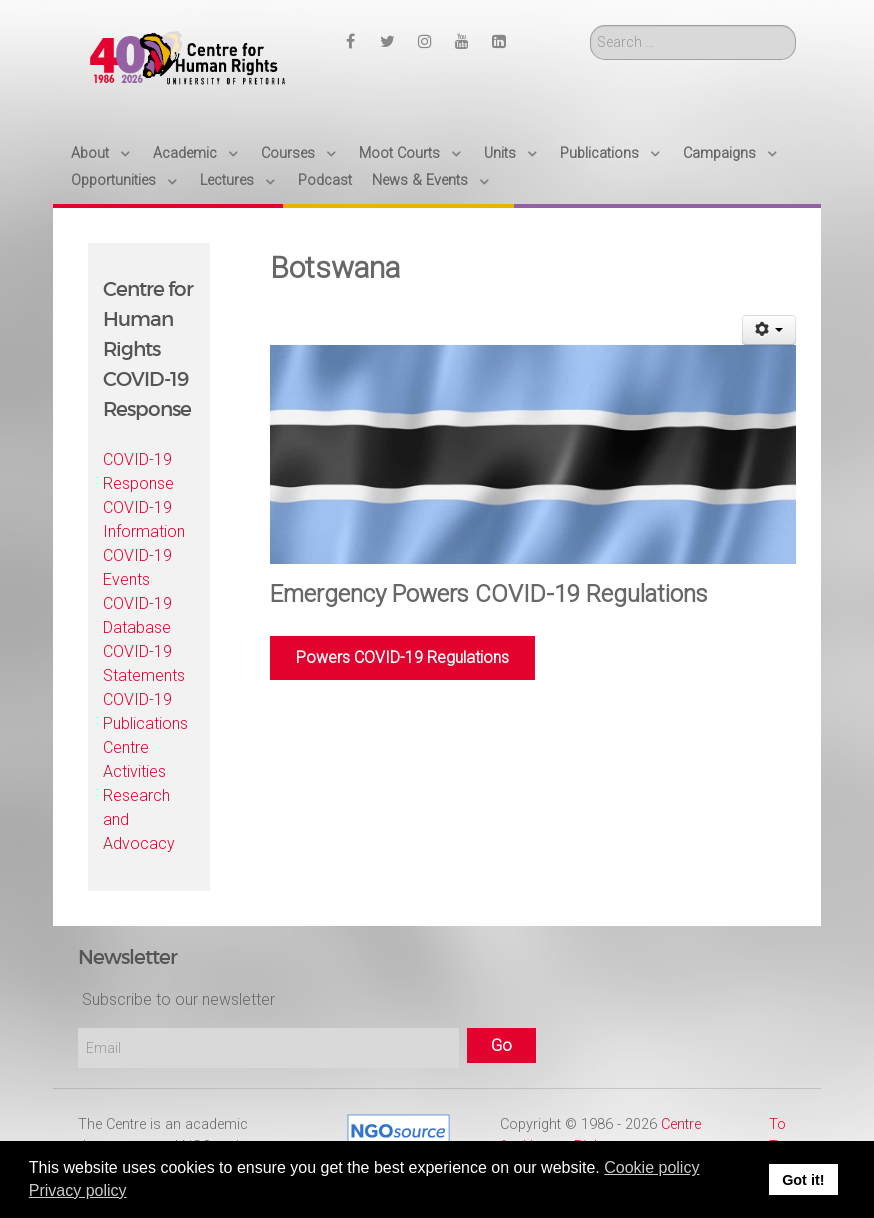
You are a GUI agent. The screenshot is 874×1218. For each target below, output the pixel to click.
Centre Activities (134, 759)
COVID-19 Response (138, 471)
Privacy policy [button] (78, 1190)
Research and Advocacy (139, 819)
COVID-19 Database (137, 615)
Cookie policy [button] (651, 1167)
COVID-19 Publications (145, 711)
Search (590, 25)
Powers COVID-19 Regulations (402, 657)
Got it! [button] (803, 1180)
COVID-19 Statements (144, 663)
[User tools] (769, 330)
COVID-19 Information (144, 519)
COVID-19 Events (137, 567)
